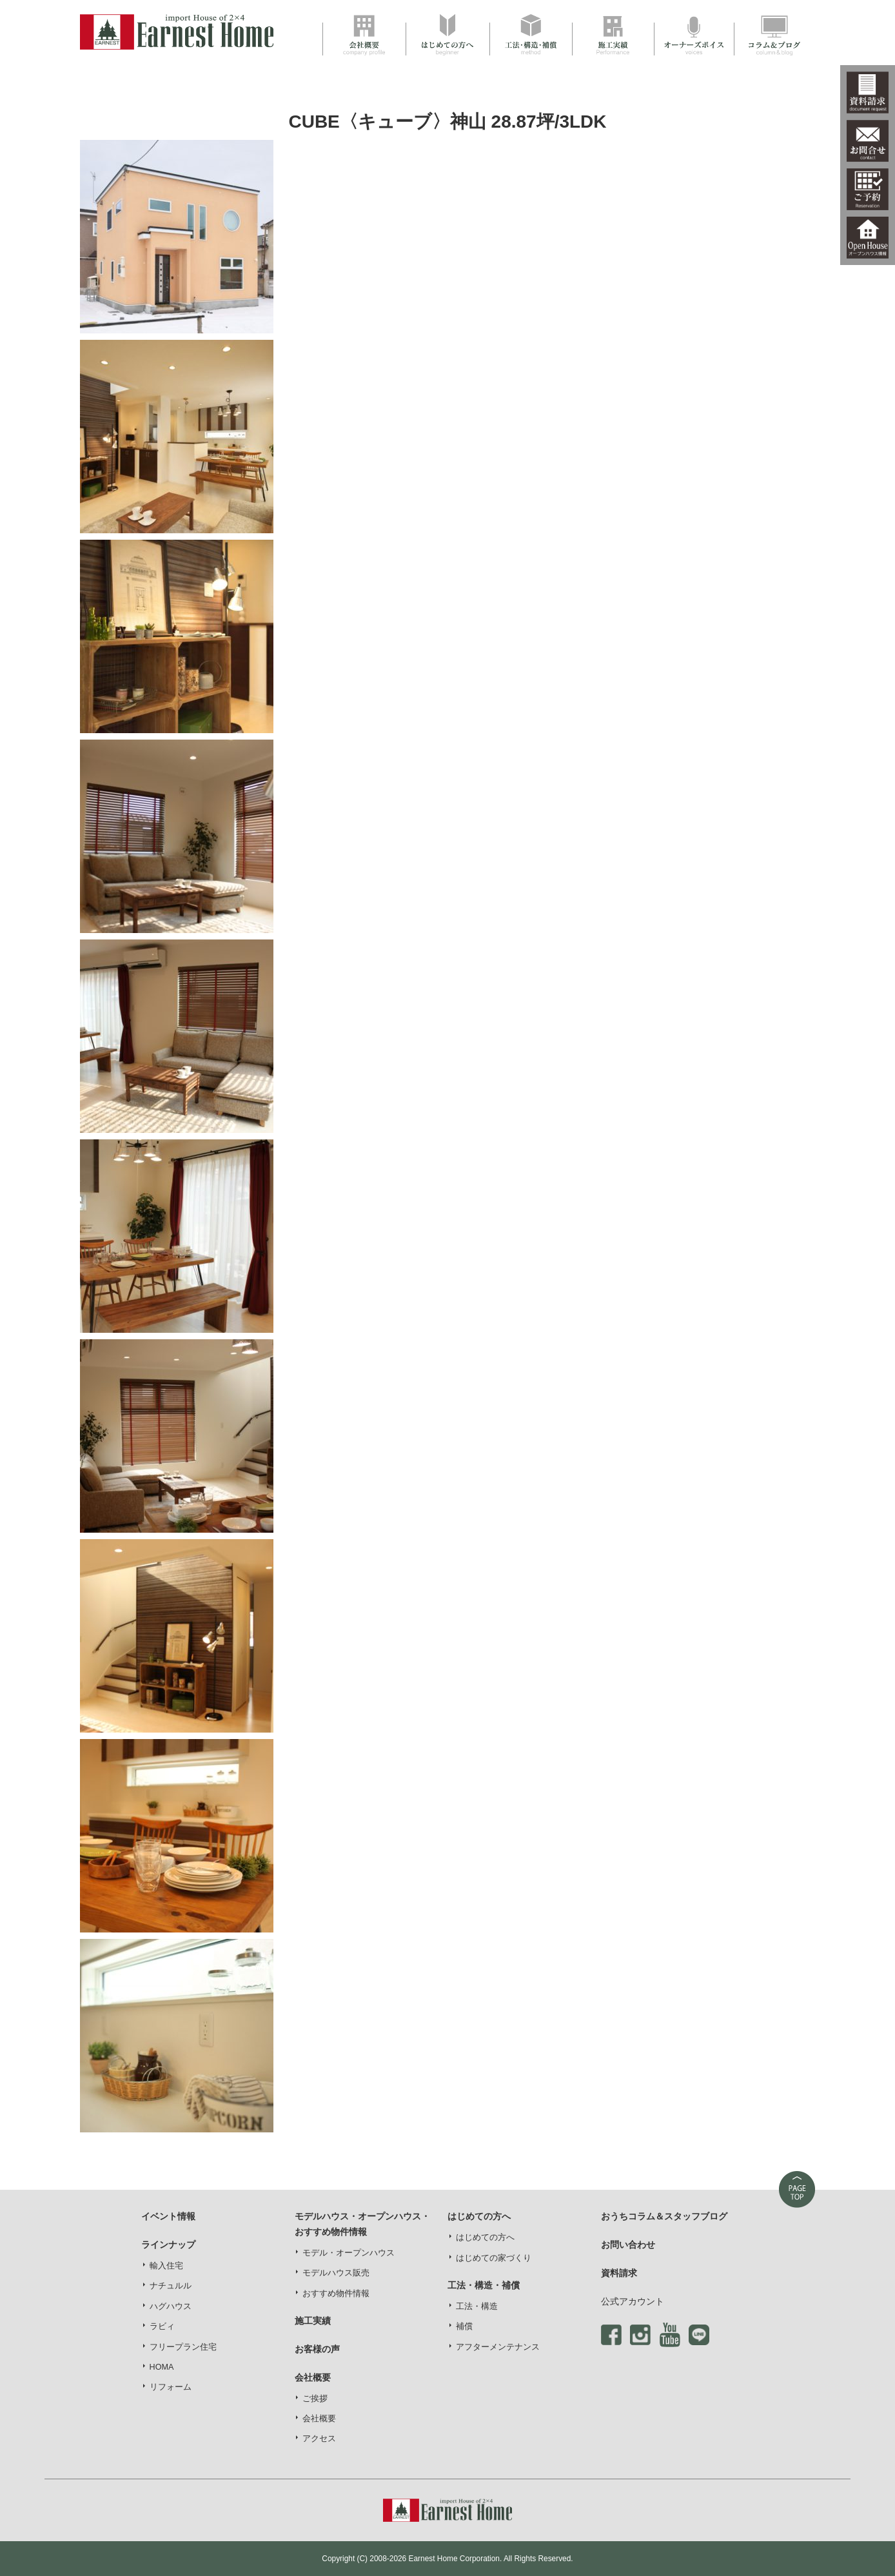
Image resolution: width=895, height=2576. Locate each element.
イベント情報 (168, 2216)
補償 (464, 2326)
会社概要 (319, 2418)
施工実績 (313, 2320)
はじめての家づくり (493, 2258)
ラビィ (162, 2326)
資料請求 (619, 2273)
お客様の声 (317, 2349)
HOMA (162, 2367)
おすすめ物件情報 (335, 2293)
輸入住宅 (166, 2265)
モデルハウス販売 (335, 2272)
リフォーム (171, 2387)
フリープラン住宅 (183, 2347)
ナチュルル (171, 2285)
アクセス (319, 2438)
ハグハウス (171, 2306)
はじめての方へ (485, 2237)
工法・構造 (477, 2306)
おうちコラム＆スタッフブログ (664, 2216)
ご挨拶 (315, 2398)
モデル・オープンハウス (348, 2252)
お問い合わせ (628, 2244)
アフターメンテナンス (498, 2347)
